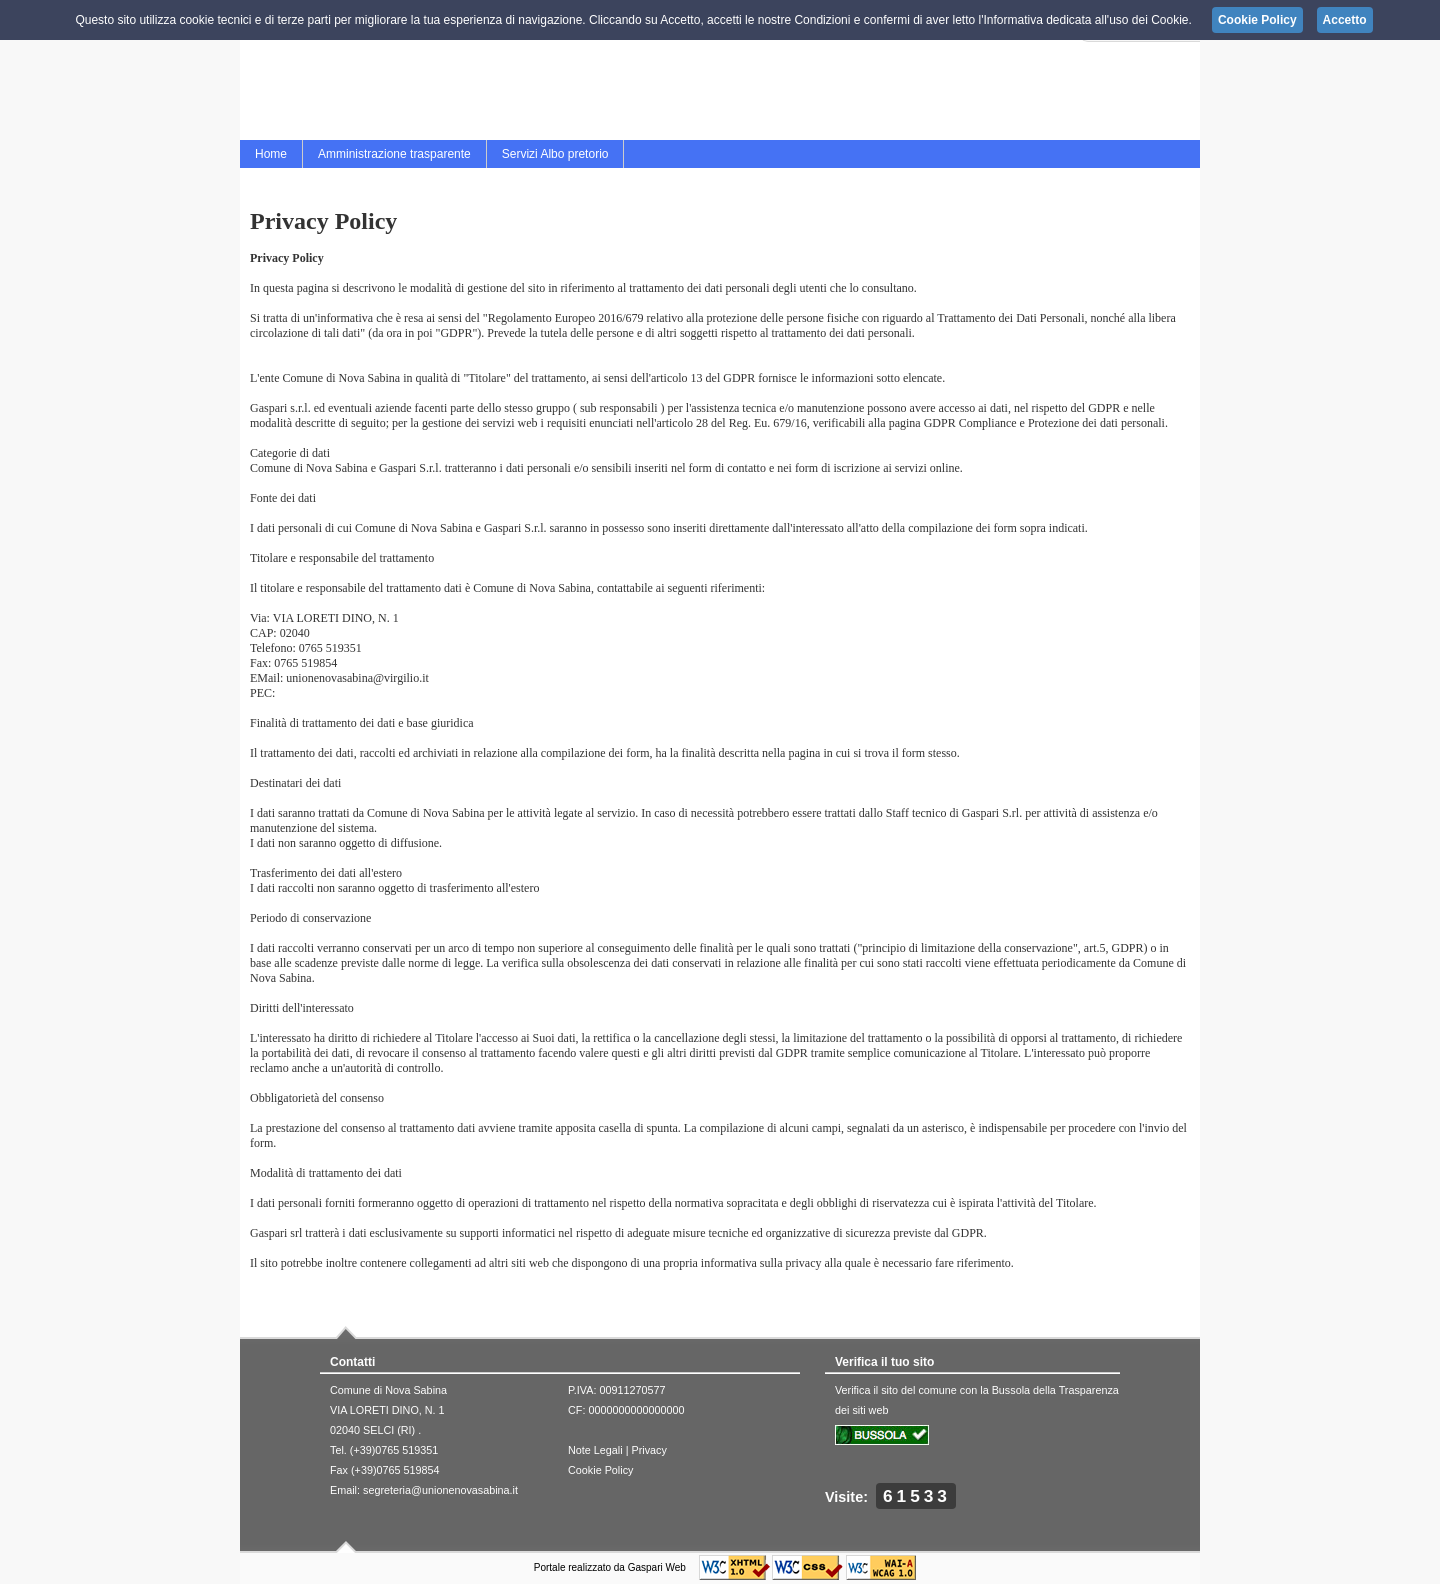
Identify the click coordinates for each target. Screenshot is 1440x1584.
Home (271, 154)
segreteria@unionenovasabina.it (440, 1490)
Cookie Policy (600, 1470)
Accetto (1345, 20)
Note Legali (595, 1450)
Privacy (648, 1450)
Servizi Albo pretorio (555, 154)
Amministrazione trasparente (394, 154)
